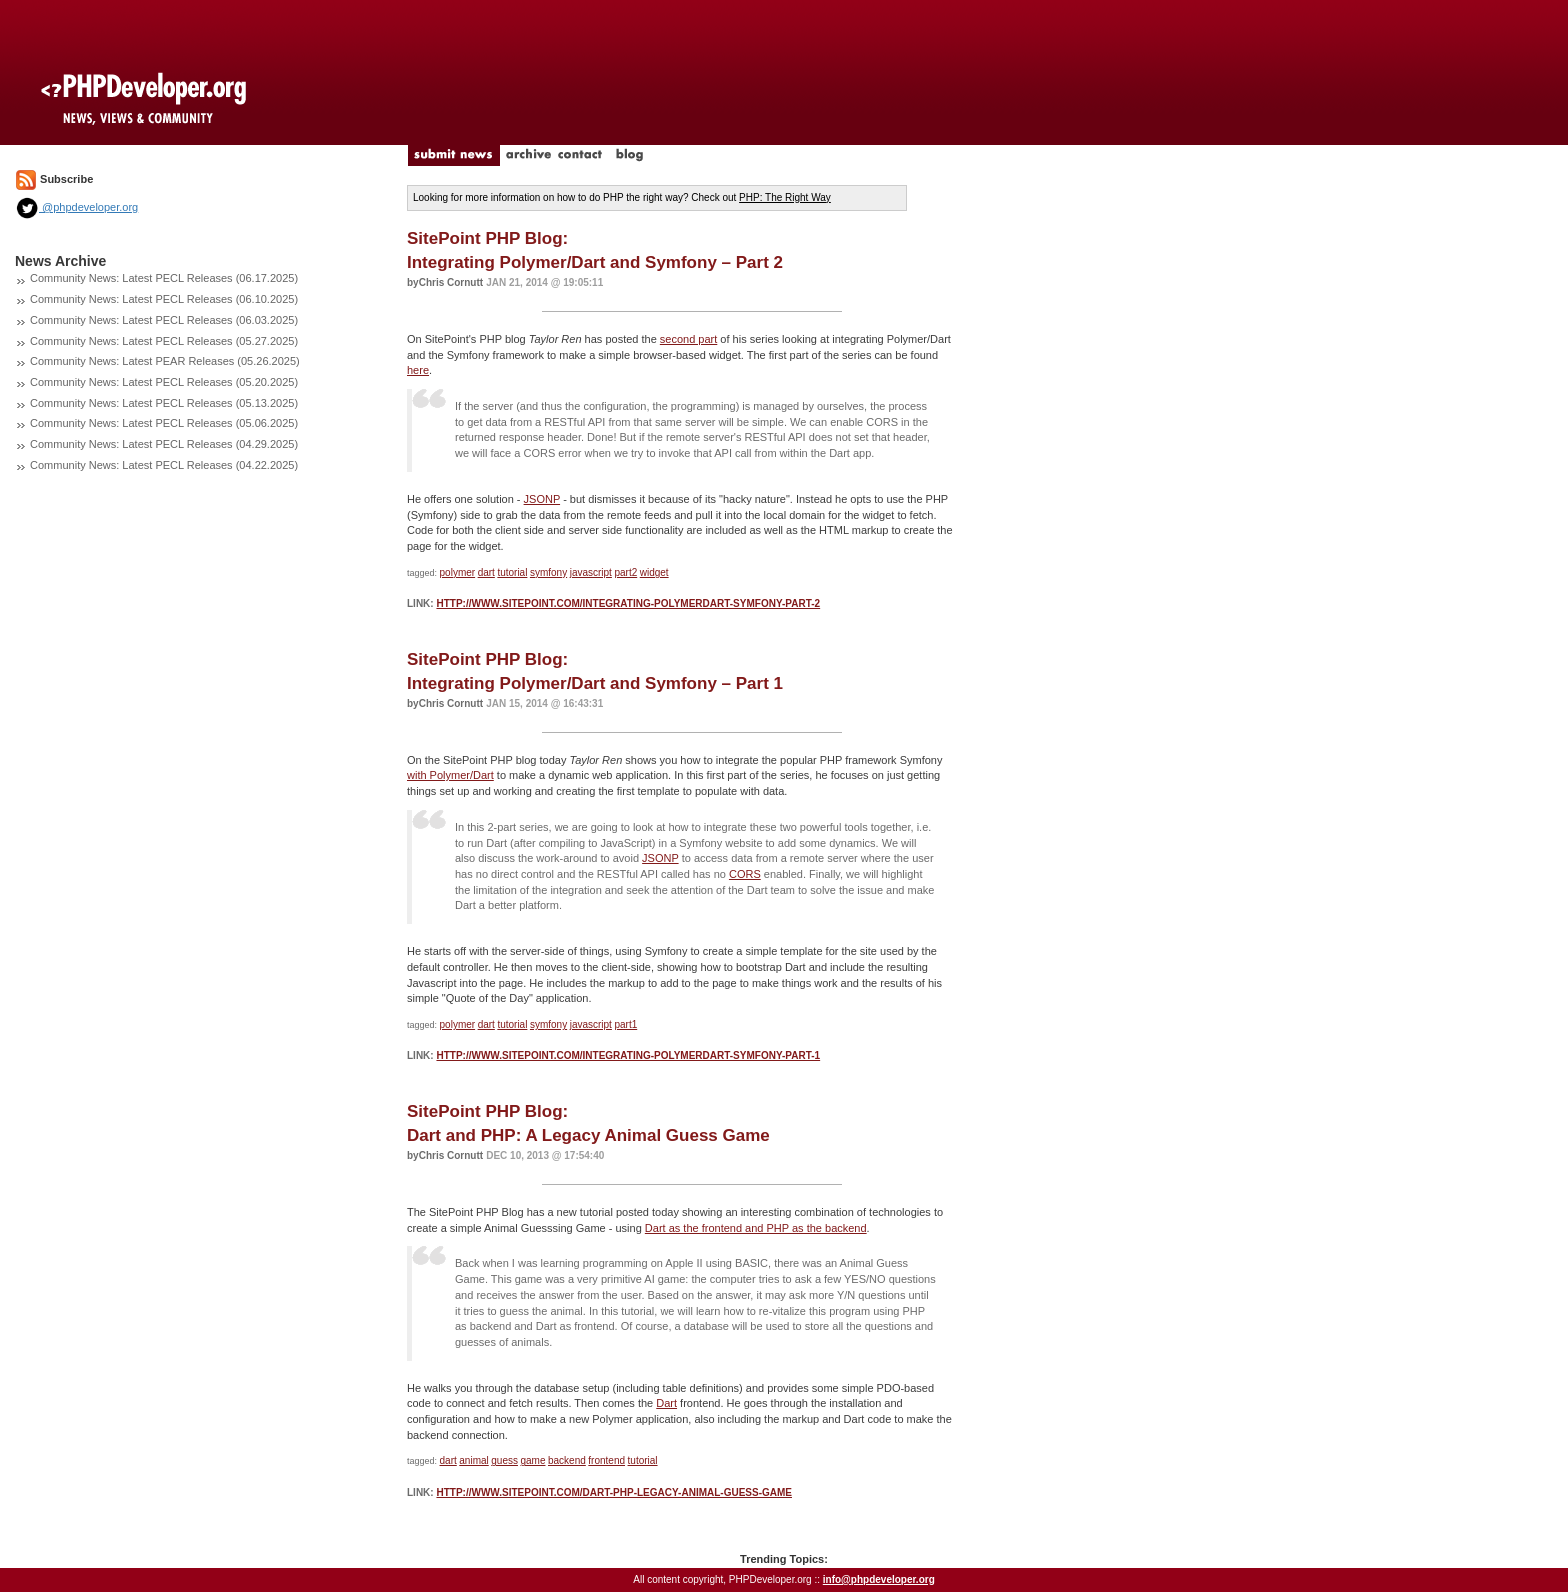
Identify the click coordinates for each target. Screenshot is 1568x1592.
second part (688, 339)
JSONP (542, 499)
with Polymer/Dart (450, 775)
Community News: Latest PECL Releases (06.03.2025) (164, 320)
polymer (458, 572)
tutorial (512, 572)
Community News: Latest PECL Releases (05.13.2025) (164, 403)
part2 (625, 572)
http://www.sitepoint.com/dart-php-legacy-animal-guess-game (614, 1492)
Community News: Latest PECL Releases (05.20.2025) (164, 382)
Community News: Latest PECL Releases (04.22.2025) (164, 465)
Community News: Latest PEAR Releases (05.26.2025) (165, 361)
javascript (591, 572)
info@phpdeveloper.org (879, 1579)
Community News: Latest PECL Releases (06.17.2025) (164, 278)
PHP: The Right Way (785, 197)
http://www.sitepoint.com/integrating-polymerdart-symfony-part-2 (628, 603)
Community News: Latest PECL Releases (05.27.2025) (164, 341)
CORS (745, 874)
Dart (666, 1403)
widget (654, 572)
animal (473, 1460)
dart (486, 572)
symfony (548, 572)
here (418, 370)
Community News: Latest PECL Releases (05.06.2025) (164, 423)
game (532, 1460)
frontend (606, 1460)
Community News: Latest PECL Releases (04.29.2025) (164, 444)
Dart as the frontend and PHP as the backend (756, 1228)
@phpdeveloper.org (76, 207)
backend (567, 1460)
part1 (625, 1024)
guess (504, 1460)
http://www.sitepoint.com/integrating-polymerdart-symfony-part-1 (628, 1055)
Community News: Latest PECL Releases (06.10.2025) (164, 299)
